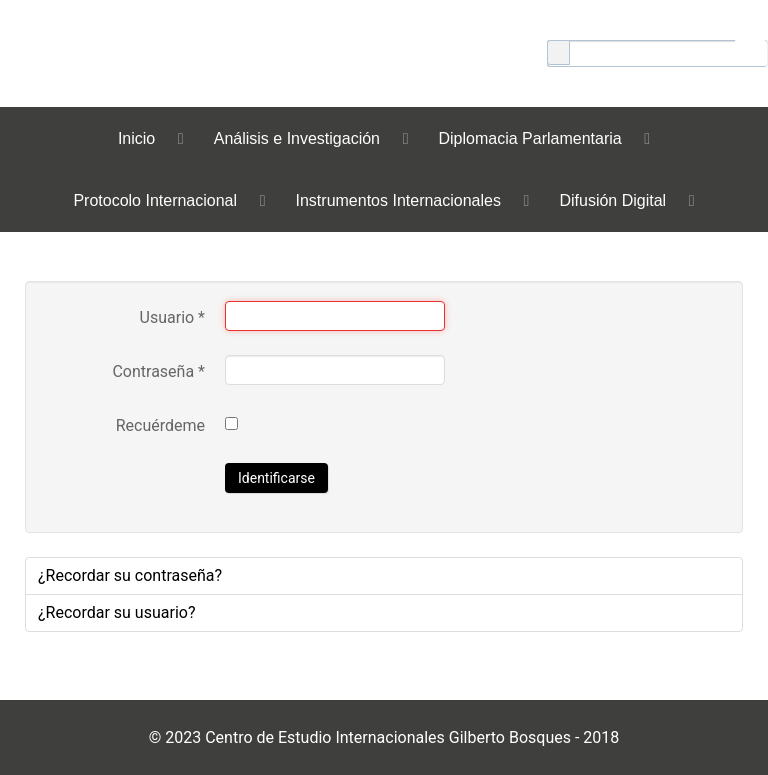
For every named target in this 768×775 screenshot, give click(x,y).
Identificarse (276, 478)
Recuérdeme (160, 425)
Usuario (172, 317)
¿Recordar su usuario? (116, 612)
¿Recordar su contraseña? (130, 575)
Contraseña (158, 371)
